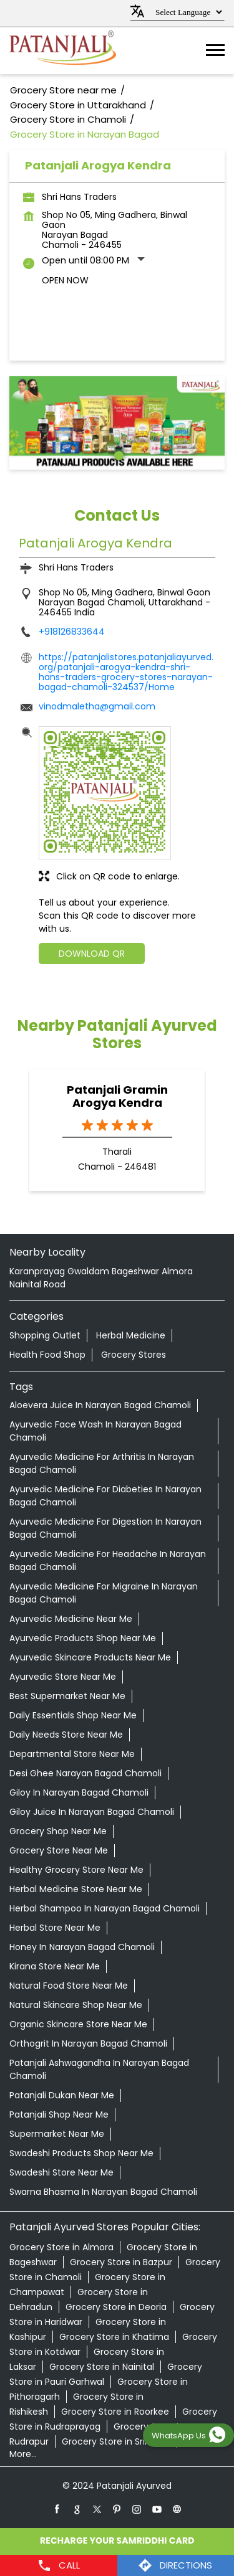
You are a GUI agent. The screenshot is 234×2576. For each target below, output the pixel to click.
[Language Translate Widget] (187, 12)
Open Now (65, 280)
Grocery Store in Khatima (114, 2337)
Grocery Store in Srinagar (116, 2441)
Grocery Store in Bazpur (121, 2262)
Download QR (92, 953)
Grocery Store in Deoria (116, 2307)
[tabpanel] (117, 423)
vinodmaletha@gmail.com (97, 706)
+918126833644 (72, 631)
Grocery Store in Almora (61, 2247)
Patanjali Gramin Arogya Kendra (117, 1096)
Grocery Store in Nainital (101, 2367)
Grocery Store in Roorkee (115, 2411)
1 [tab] (117, 454)
